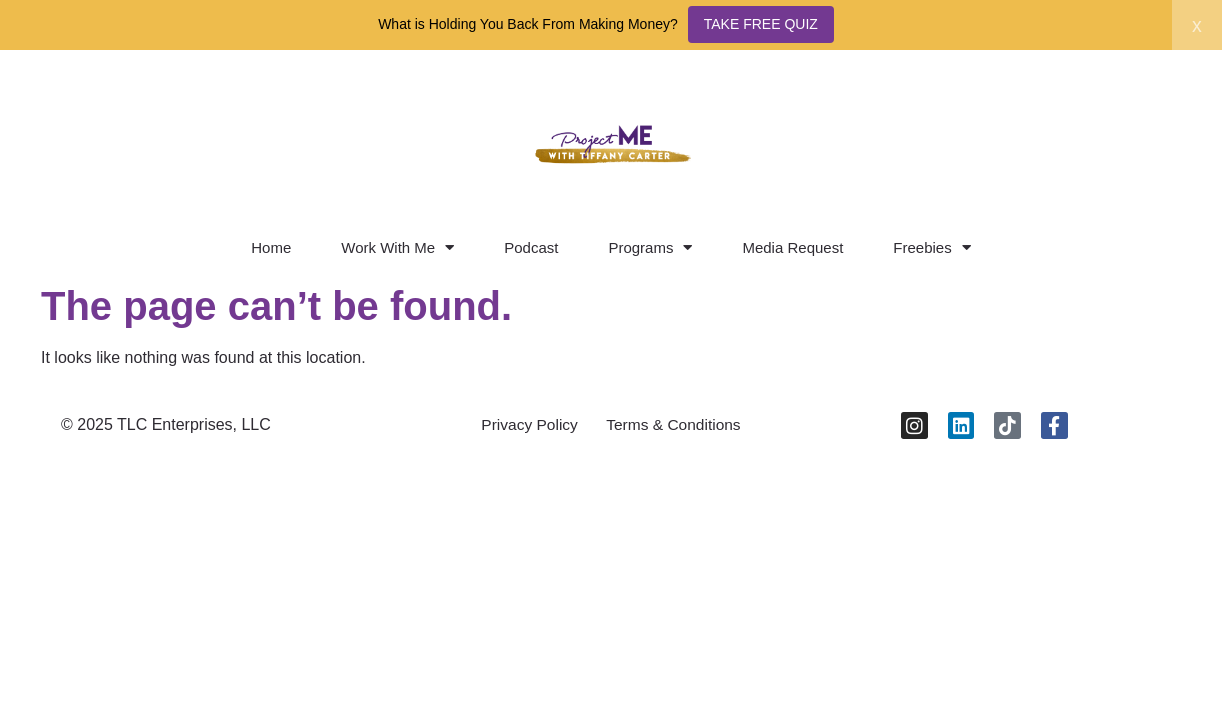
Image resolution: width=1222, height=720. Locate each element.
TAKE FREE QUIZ (761, 24)
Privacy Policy (526, 426)
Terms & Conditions (676, 426)
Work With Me (397, 247)
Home (271, 247)
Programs (650, 247)
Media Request (792, 247)
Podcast (531, 247)
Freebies (931, 247)
